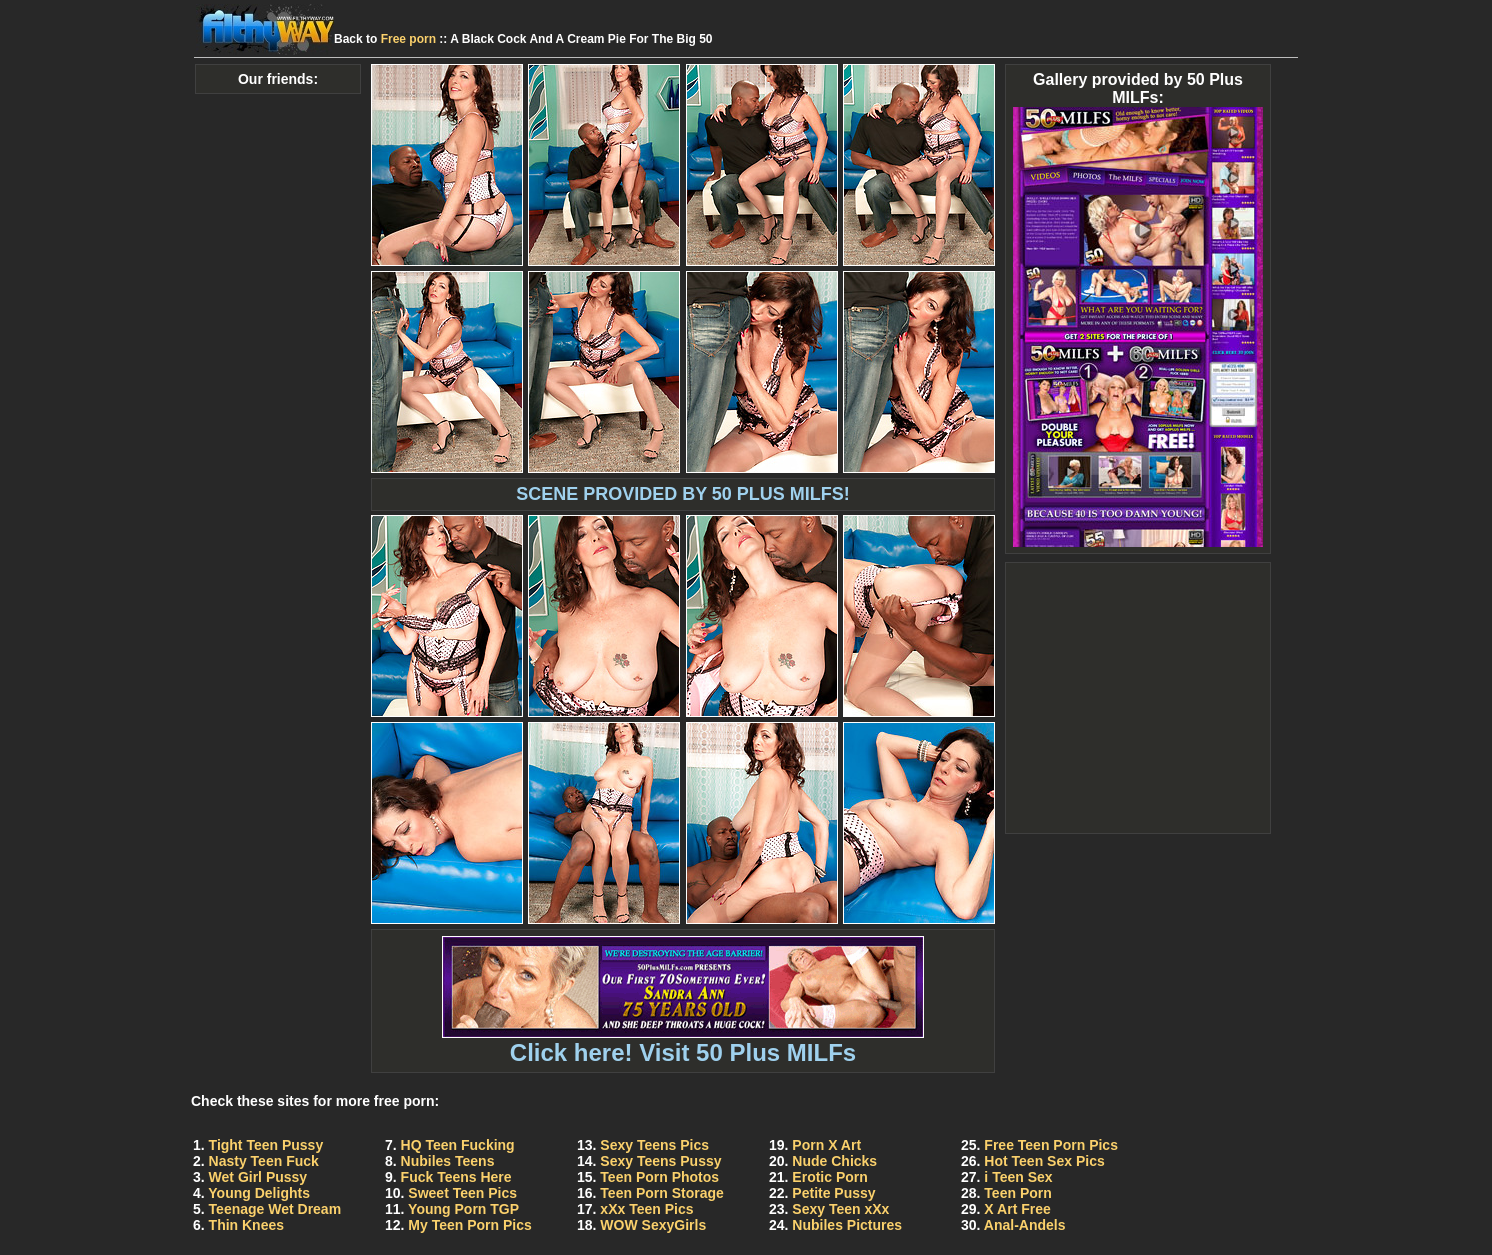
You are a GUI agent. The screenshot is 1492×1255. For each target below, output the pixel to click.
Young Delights (259, 1193)
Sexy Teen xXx (840, 1209)
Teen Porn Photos (659, 1177)
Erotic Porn (829, 1177)
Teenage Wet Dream (275, 1209)
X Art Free (1017, 1209)
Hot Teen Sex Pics (1044, 1161)
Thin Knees (246, 1225)
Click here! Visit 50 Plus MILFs (683, 1041)
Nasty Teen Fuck (264, 1161)
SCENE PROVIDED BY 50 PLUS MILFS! (683, 494)
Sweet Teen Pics (462, 1193)
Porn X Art (826, 1145)
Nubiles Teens (448, 1161)
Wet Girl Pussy (258, 1177)
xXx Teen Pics (646, 1209)
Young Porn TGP (463, 1209)
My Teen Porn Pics (469, 1225)
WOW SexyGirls (653, 1225)
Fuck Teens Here (456, 1177)
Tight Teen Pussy (266, 1145)
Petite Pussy (833, 1193)
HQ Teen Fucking (458, 1145)
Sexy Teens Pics (654, 1145)
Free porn (408, 39)
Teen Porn (1017, 1193)
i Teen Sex (1018, 1177)
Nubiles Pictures (847, 1225)
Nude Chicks (834, 1161)
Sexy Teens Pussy (660, 1161)
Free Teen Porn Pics (1051, 1145)
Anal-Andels (1025, 1225)
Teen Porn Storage (661, 1193)
